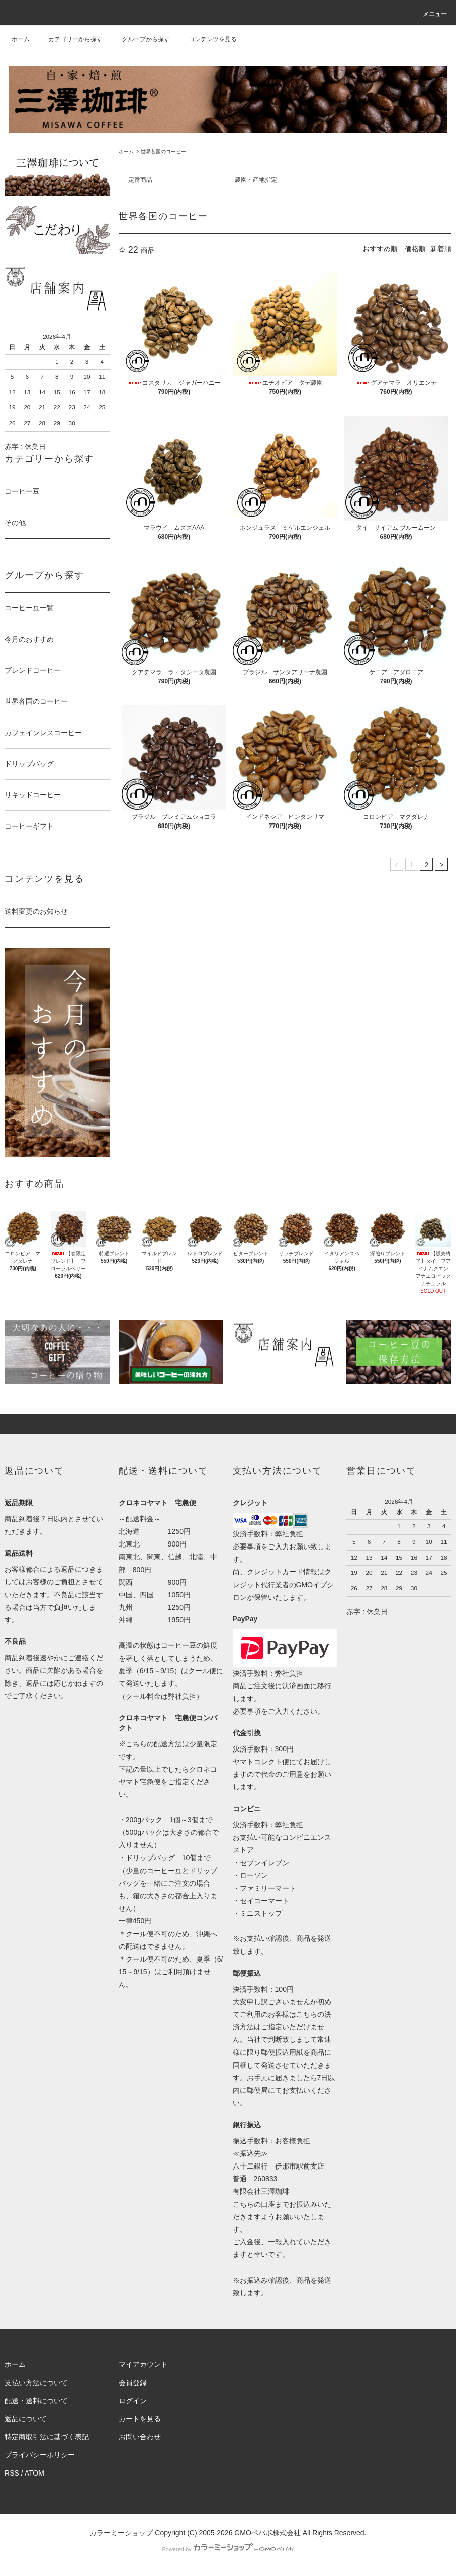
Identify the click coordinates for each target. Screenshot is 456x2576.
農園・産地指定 (256, 179)
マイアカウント (143, 2364)
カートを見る (140, 2419)
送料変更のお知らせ (36, 911)
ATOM (34, 2473)
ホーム (21, 39)
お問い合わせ (140, 2437)
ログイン (133, 2401)
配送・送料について (36, 2401)
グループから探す (140, 39)
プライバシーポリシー (40, 2455)
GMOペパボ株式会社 (267, 2533)
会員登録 (133, 2383)
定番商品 (140, 179)
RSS (12, 2473)
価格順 (415, 249)
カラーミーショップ (121, 2533)
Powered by (228, 2549)
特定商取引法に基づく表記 (47, 2437)
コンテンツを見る (206, 39)
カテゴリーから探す (69, 39)
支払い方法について (36, 2383)
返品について (26, 2419)
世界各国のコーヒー (163, 151)
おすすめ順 (380, 249)
